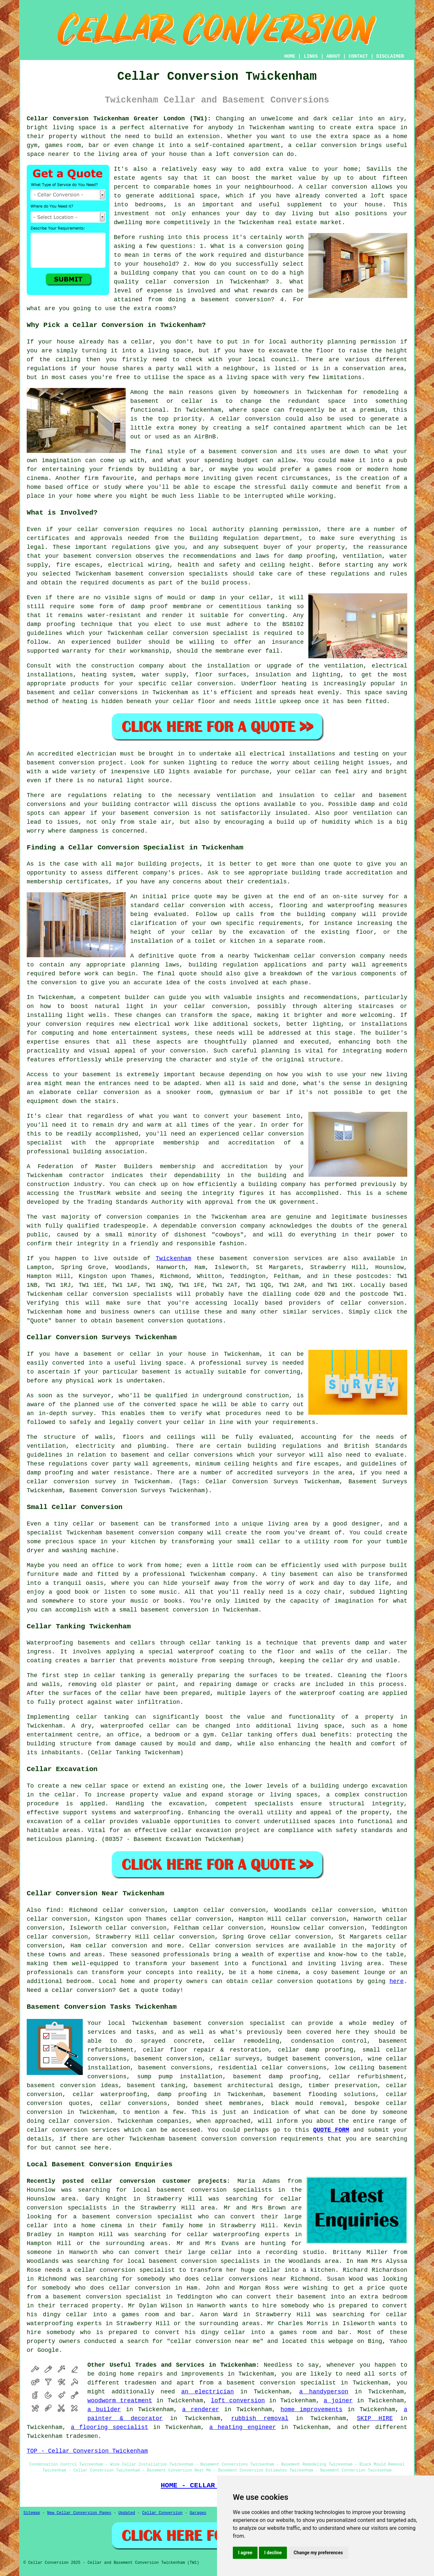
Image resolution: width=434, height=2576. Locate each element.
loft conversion (238, 2400)
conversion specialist (247, 2023)
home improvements (311, 2409)
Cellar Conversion (162, 2513)
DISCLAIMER (390, 56)
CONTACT (358, 56)
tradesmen (140, 2383)
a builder (104, 2409)
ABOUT (333, 56)
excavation (186, 1803)
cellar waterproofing (110, 2094)
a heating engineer (242, 2427)
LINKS (311, 56)
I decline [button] (273, 2552)
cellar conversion (336, 187)
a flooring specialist (109, 2427)
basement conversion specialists (214, 2190)
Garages (198, 2513)
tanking (132, 1675)
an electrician (207, 2391)
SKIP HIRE (375, 2418)
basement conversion (203, 2139)
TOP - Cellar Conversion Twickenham (87, 2451)
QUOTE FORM (331, 2130)
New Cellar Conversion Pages (79, 2513)
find (53, 1910)
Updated (126, 2513)
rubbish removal (260, 2418)
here (396, 1981)
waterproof (196, 1651)
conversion (259, 451)
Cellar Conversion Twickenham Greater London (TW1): (119, 118)
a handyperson (323, 2391)
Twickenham (173, 1258)
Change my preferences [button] (318, 2552)
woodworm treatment (119, 2400)
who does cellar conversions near (228, 2279)
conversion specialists (188, 574)
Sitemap (31, 2513)
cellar (141, 342)
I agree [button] (245, 2552)
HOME (289, 56)
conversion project (91, 762)
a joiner (338, 2400)
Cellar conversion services (236, 1945)
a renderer (200, 2409)
